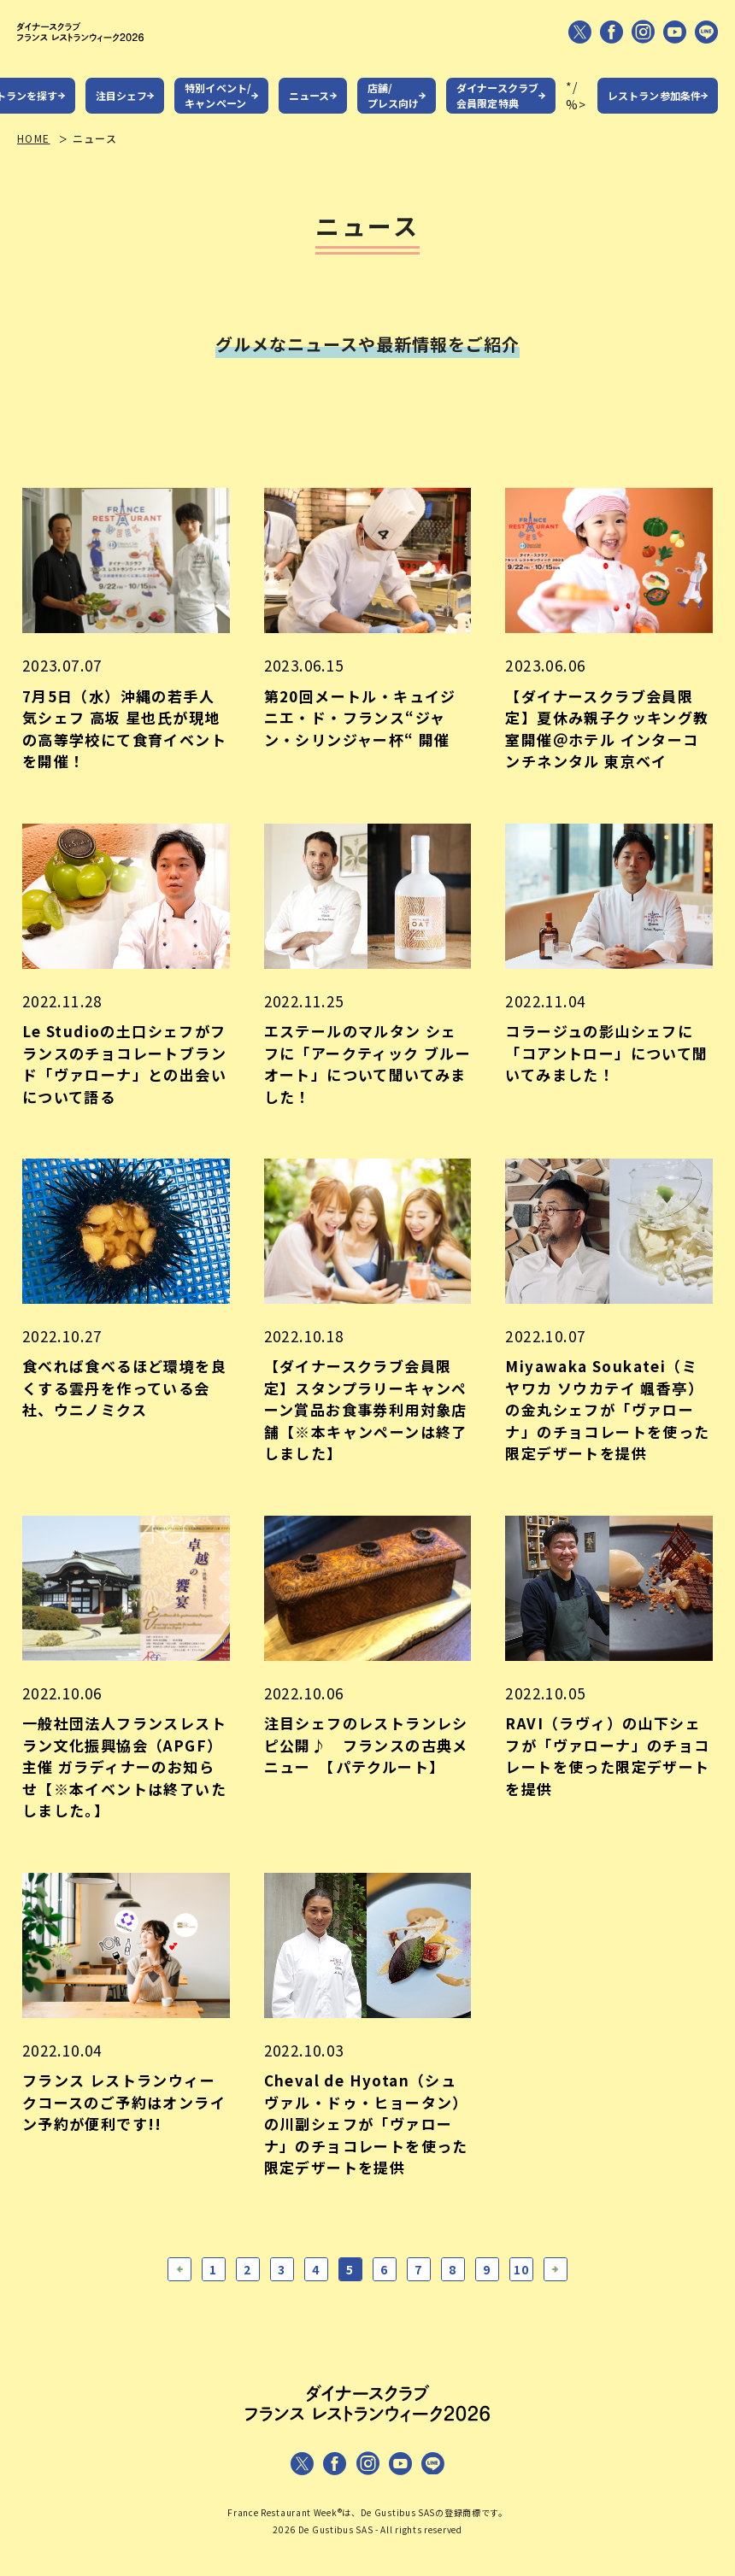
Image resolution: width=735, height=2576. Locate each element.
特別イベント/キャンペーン (218, 111)
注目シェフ (122, 111)
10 (522, 2285)
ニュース (309, 111)
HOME (33, 154)
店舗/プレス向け (394, 111)
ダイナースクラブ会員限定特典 (497, 111)
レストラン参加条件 (654, 111)
